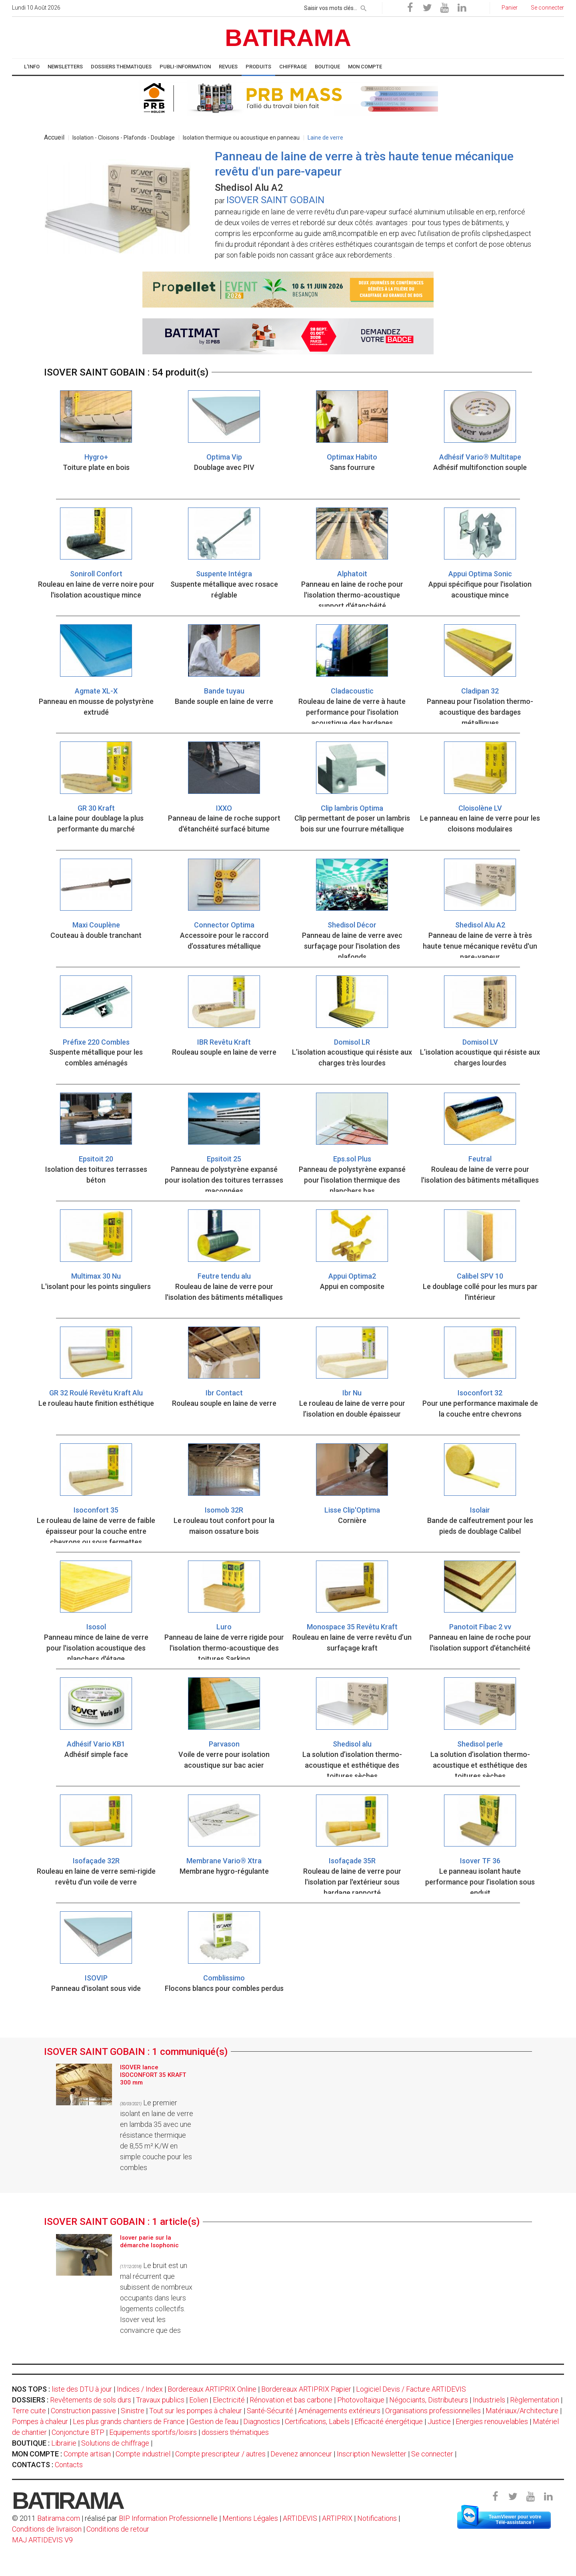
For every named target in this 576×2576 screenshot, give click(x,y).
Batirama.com (58, 2518)
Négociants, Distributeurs (428, 2400)
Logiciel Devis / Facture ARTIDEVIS (411, 2389)
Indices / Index (140, 2389)
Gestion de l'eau (214, 2421)
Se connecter (432, 2454)
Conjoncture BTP (78, 2432)
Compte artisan (87, 2454)
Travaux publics (160, 2400)
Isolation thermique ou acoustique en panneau (241, 137)
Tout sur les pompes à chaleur (195, 2410)
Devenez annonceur (301, 2454)
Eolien (198, 2400)
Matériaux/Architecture (522, 2410)
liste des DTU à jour (82, 2389)
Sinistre (132, 2410)
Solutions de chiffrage (115, 2443)
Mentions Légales (250, 2518)
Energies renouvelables (492, 2421)
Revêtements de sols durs (90, 2400)
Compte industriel (143, 2454)
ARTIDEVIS (300, 2518)
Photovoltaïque (360, 2400)
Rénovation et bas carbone (291, 2400)
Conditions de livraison (47, 2529)
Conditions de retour (117, 2529)
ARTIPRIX (337, 2518)
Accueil (54, 137)
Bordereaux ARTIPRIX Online (212, 2389)
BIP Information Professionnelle (168, 2518)
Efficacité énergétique (388, 2421)
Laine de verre (325, 137)
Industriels (489, 2400)
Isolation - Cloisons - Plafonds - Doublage (123, 137)
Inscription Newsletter (371, 2454)
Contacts (69, 2464)
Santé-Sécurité (270, 2410)
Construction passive (83, 2410)
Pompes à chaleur (40, 2421)
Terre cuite (29, 2410)
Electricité (229, 2400)
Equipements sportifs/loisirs (153, 2432)
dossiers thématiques (235, 2432)
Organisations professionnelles (433, 2410)
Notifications (377, 2518)
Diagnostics (261, 2421)
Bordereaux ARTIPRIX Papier (306, 2389)
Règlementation (534, 2400)
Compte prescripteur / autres (220, 2454)
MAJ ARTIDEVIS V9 (42, 2540)
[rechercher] (363, 7)
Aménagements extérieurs (339, 2410)
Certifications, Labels (317, 2421)
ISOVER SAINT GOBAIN (275, 200)
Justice (439, 2421)
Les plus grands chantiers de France (129, 2421)
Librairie (63, 2443)
